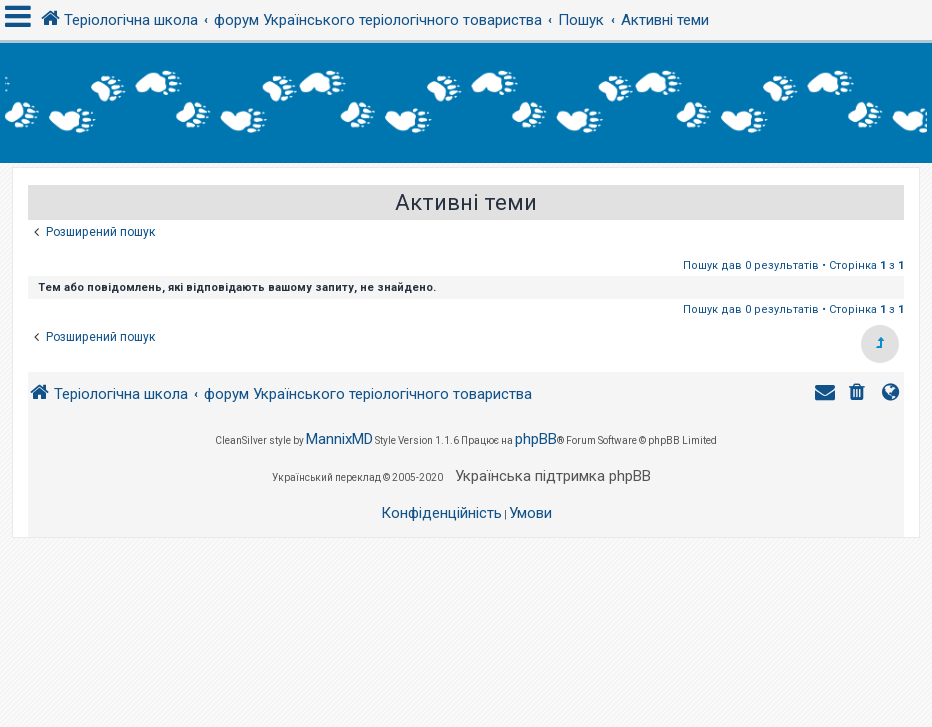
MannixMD (339, 439)
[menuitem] (859, 394)
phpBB (536, 439)
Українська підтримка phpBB (553, 476)
